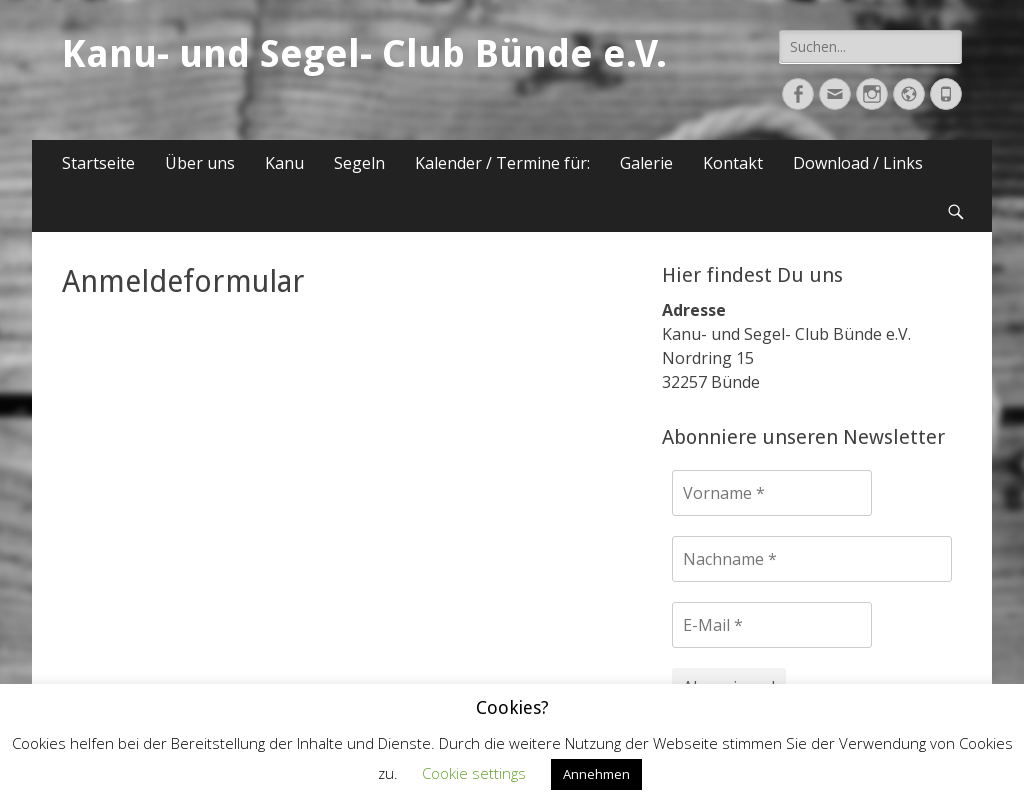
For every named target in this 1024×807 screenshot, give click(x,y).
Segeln (359, 163)
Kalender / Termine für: (502, 163)
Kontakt (733, 163)
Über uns (200, 163)
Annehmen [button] (596, 774)
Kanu (284, 163)
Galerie (646, 163)
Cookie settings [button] (474, 773)
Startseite (98, 163)
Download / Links (858, 163)
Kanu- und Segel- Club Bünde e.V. (364, 54)
